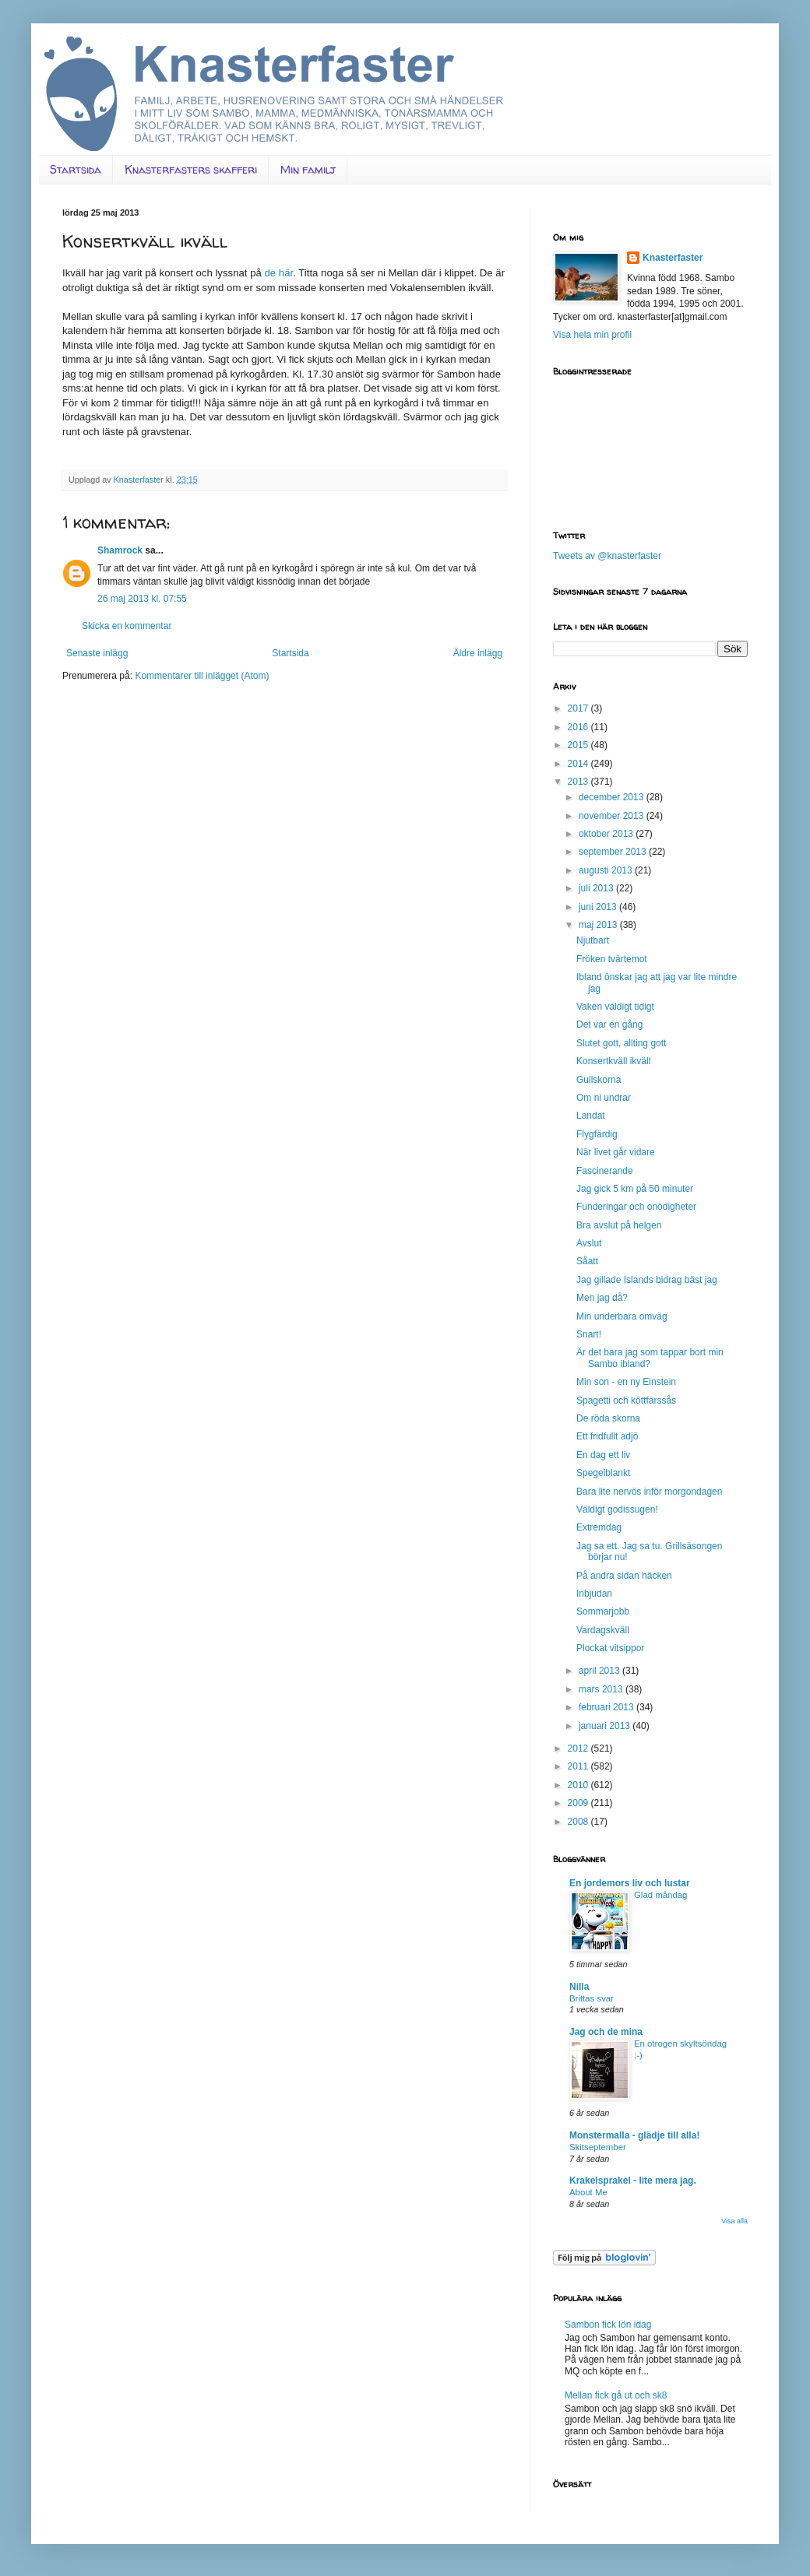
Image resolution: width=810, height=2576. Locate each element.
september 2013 (614, 851)
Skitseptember (597, 2147)
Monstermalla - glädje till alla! (634, 2135)
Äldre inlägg (477, 653)
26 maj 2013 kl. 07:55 (142, 598)
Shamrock (120, 550)
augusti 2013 (607, 870)
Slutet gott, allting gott (621, 1043)
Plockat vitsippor (610, 1648)
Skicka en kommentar (126, 625)
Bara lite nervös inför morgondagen (649, 1491)
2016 (579, 727)
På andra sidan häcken (624, 1575)
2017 (579, 708)
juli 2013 (597, 888)
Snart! (588, 1334)
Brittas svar (591, 1998)
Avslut (588, 1243)
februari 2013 (607, 1707)
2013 (579, 781)
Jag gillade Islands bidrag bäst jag (646, 1279)
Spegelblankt (603, 1472)
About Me (588, 2192)
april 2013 (600, 1670)
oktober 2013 (607, 833)
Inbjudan (594, 1593)
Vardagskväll (602, 1630)
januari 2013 (605, 1725)
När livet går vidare (615, 1152)
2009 (579, 1803)
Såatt (587, 1261)
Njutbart (592, 940)
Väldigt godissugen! (617, 1509)
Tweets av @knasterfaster (607, 555)
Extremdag (599, 1527)
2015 (579, 745)
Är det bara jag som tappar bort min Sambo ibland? (650, 1358)
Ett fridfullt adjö (607, 1436)
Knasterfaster (673, 257)
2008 (579, 1821)
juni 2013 (599, 906)
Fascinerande (604, 1170)
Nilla (579, 1986)
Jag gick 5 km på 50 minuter (634, 1188)
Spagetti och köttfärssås (626, 1400)
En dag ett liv (603, 1455)
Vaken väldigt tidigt (615, 1006)
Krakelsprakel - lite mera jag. (632, 2180)
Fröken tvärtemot (611, 959)
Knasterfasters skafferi (191, 169)
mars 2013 (602, 1689)
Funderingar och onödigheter (636, 1206)
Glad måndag (660, 1894)
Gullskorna (598, 1079)
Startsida (75, 169)
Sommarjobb (602, 1611)
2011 (579, 1766)
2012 (579, 1748)
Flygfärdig (597, 1134)
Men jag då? (602, 1297)
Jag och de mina (606, 2031)
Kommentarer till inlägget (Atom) (202, 675)
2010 (579, 1785)
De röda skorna (608, 1418)
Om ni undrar (603, 1097)
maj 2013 (599, 924)
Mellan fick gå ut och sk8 (616, 2395)
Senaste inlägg (97, 653)
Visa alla (734, 2221)
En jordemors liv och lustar (629, 1883)
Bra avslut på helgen (618, 1225)
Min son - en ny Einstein (626, 1381)
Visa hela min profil (592, 334)
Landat (590, 1115)
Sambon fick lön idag (608, 2324)
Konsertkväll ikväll (613, 1061)
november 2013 (612, 815)
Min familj (308, 169)
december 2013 (612, 797)
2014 (579, 763)
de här (278, 273)
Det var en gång (609, 1024)
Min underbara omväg (621, 1316)
